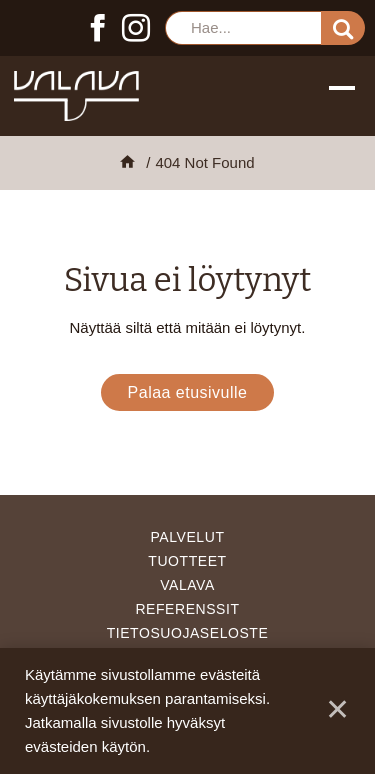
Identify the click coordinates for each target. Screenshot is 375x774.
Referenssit (187, 609)
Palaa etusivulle (188, 392)
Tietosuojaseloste (188, 633)
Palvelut (188, 537)
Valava (187, 585)
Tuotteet (187, 561)
